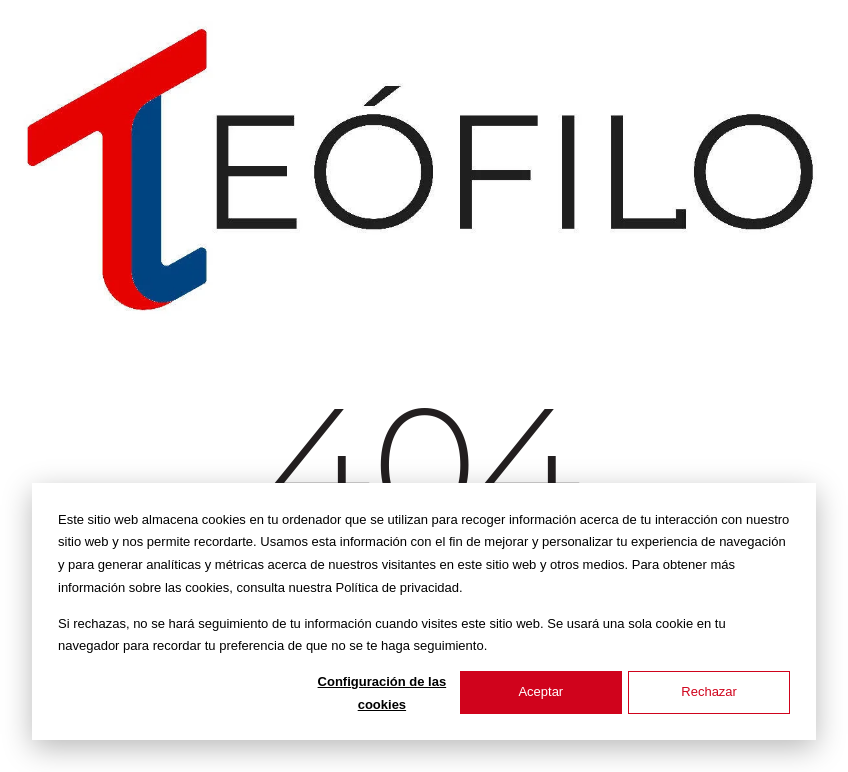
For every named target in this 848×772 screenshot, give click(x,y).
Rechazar (709, 691)
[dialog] (424, 611)
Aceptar (540, 691)
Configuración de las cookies (382, 693)
